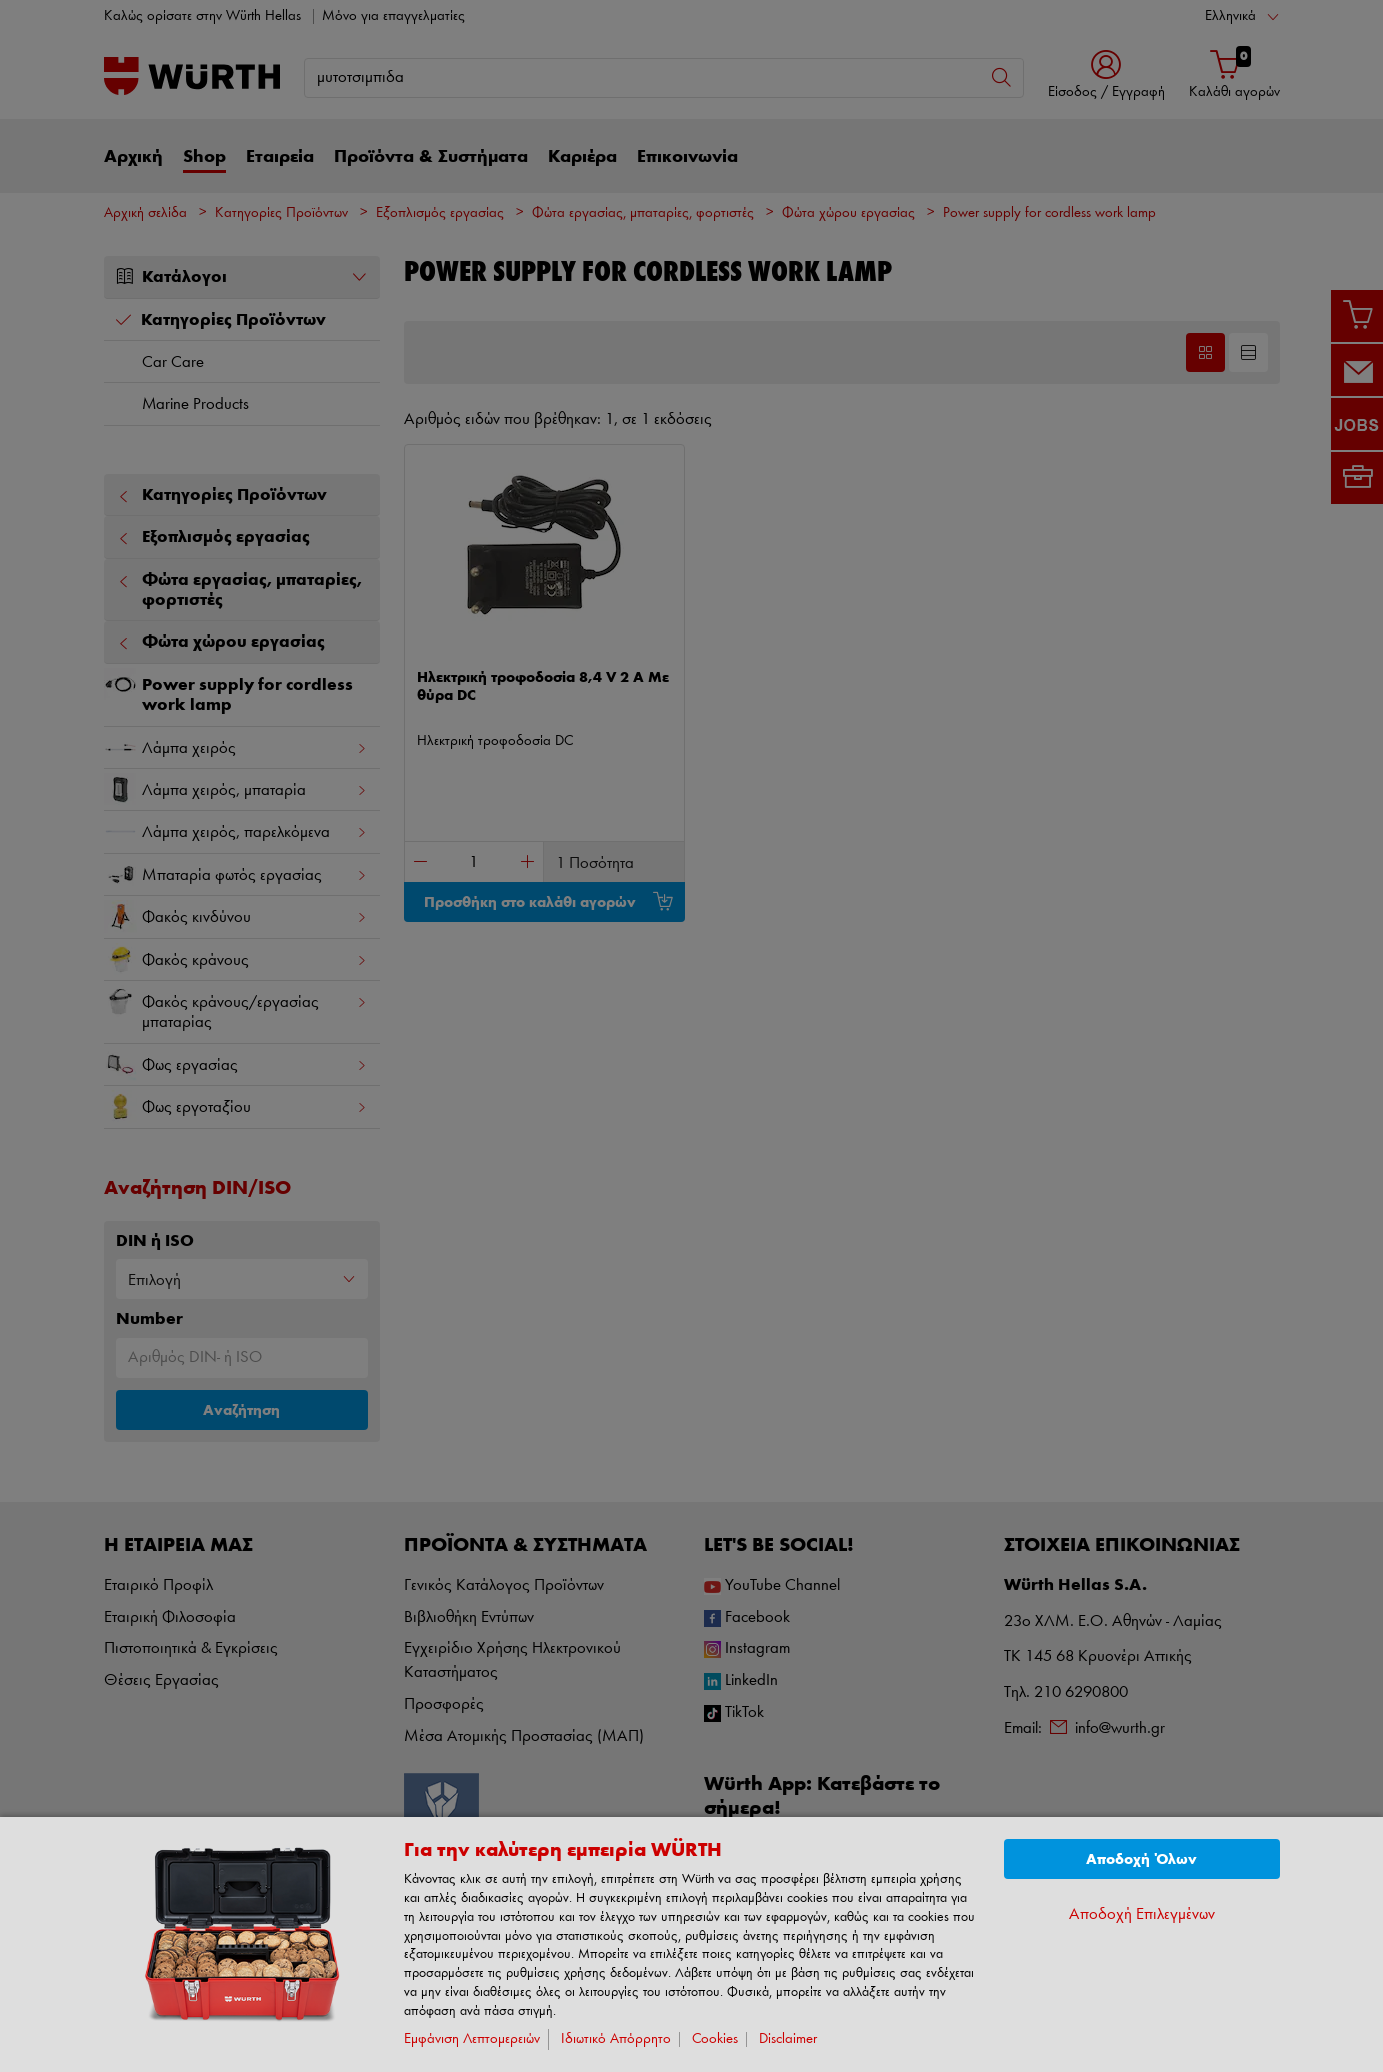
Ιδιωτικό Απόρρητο (616, 2039)
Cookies (715, 2039)
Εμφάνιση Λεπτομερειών (472, 2039)
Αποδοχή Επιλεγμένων (1142, 1914)
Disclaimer (788, 2039)
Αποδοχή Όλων (1141, 1859)
